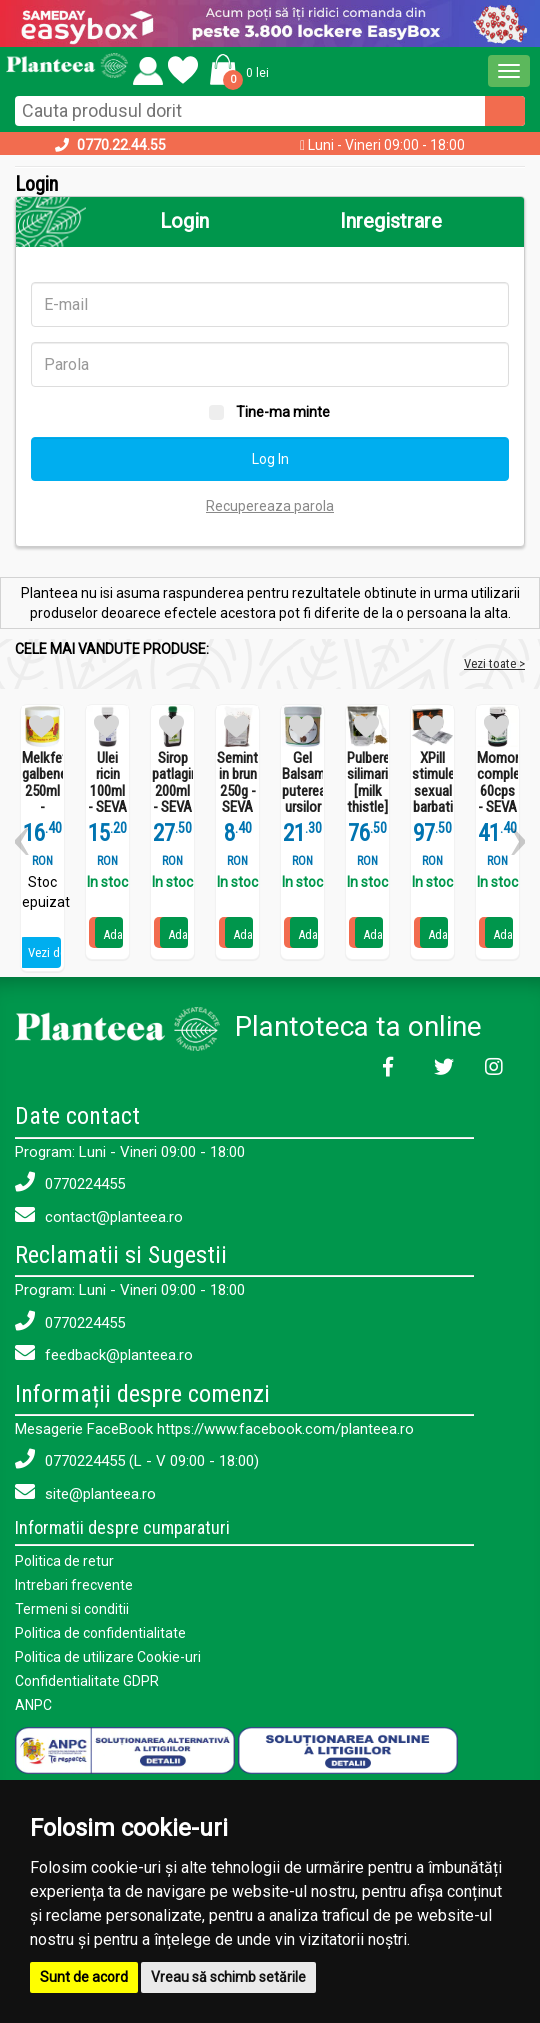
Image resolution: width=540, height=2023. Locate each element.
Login (184, 221)
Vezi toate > (494, 663)
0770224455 (70, 1182)
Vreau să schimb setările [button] (228, 1977)
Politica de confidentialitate (100, 1633)
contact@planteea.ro (99, 1215)
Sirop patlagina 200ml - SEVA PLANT (172, 791)
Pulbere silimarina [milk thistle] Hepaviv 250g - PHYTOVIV (367, 808)
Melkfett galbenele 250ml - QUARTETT (42, 791)
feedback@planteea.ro (104, 1353)
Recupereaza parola (270, 506)
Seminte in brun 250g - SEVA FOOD (237, 791)
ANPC (33, 1705)
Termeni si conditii (72, 1609)
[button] (236, 68)
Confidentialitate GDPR (87, 1681)
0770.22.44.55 (121, 145)
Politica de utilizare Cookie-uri (108, 1657)
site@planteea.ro (85, 1492)
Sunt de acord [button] (84, 1977)
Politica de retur (64, 1561)
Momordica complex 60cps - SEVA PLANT (497, 791)
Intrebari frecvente (74, 1585)
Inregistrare (391, 221)
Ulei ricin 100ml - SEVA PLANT (108, 791)
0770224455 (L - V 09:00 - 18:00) (137, 1459)
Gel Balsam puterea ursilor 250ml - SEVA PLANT (302, 808)
